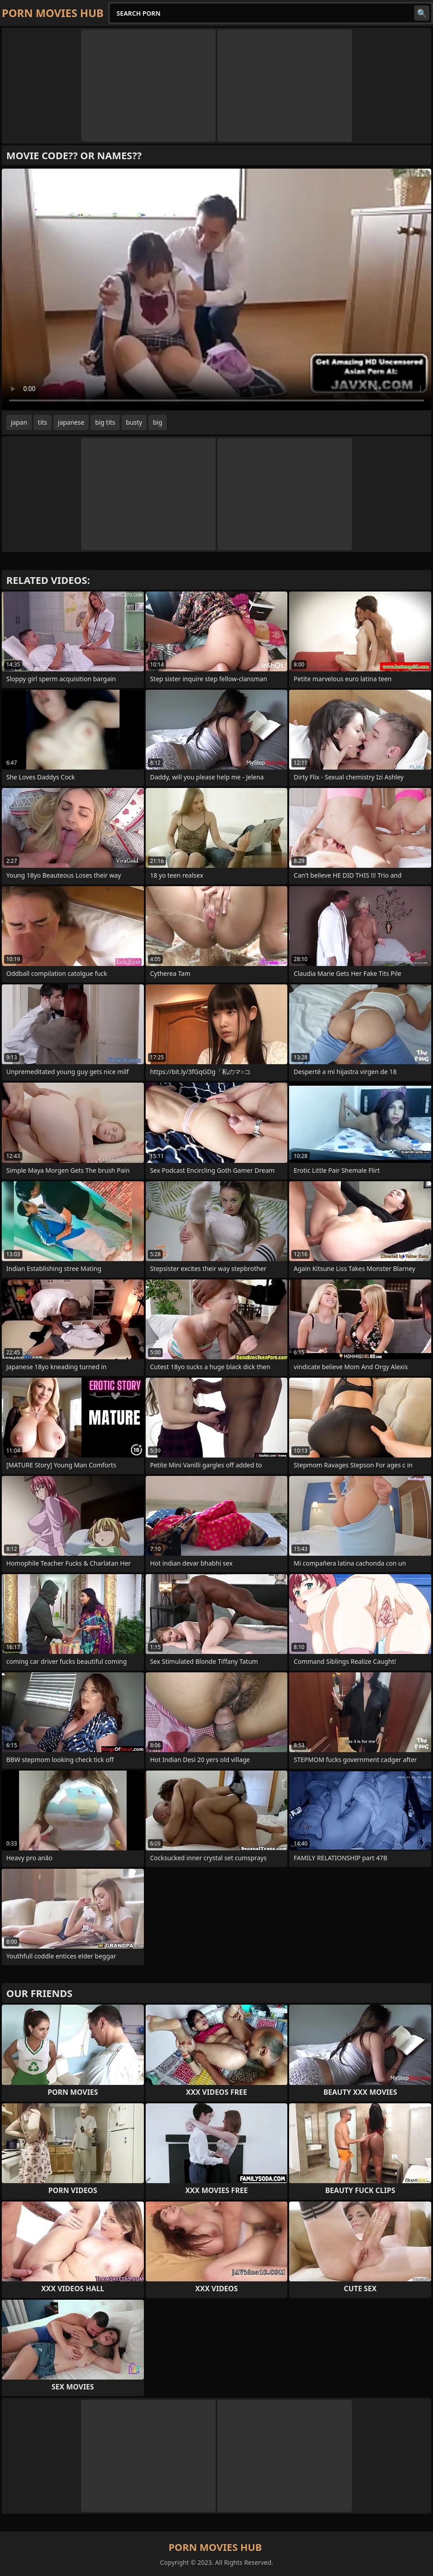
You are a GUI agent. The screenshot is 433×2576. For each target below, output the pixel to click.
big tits (105, 422)
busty (134, 422)
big (157, 422)
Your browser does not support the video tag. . (216, 289)
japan (19, 422)
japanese (71, 422)
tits (42, 422)
